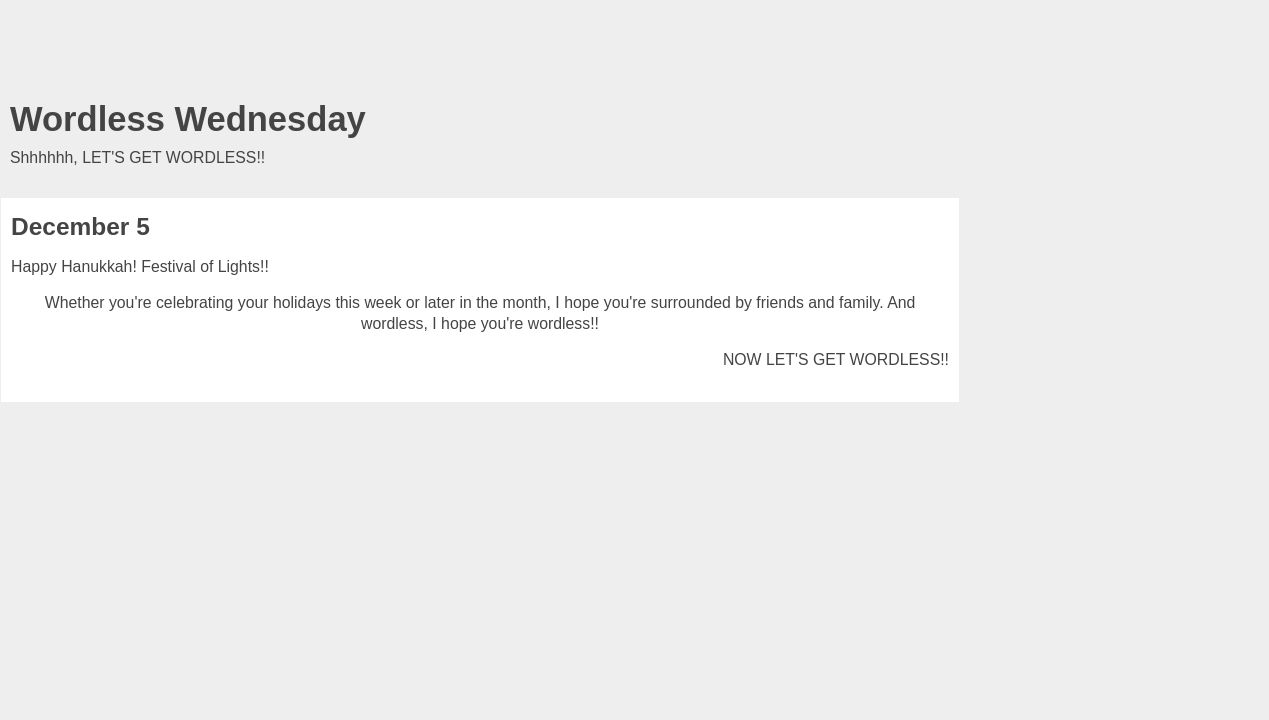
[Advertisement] (480, 55)
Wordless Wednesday (188, 119)
